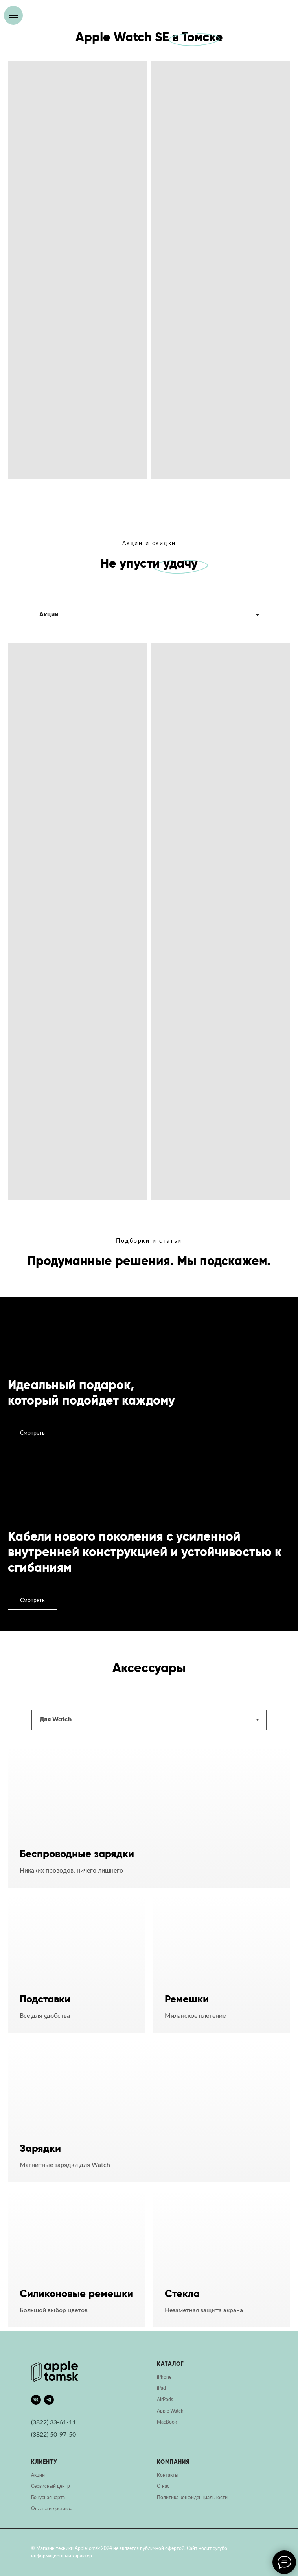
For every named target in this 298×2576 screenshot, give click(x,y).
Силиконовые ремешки (76, 2294)
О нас (163, 2486)
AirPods (165, 2399)
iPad (161, 2388)
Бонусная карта (48, 2497)
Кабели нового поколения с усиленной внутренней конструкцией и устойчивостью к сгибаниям (144, 1553)
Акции (38, 2475)
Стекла (182, 2294)
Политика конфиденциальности (192, 2497)
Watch (177, 2411)
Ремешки (187, 2000)
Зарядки (40, 2149)
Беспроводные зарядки (77, 1854)
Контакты (167, 2475)
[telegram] (49, 2400)
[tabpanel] (149, 936)
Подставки (45, 2000)
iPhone (164, 2377)
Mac (161, 2422)
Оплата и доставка (51, 2508)
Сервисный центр (50, 2486)
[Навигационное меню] (13, 15)
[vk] (36, 2400)
